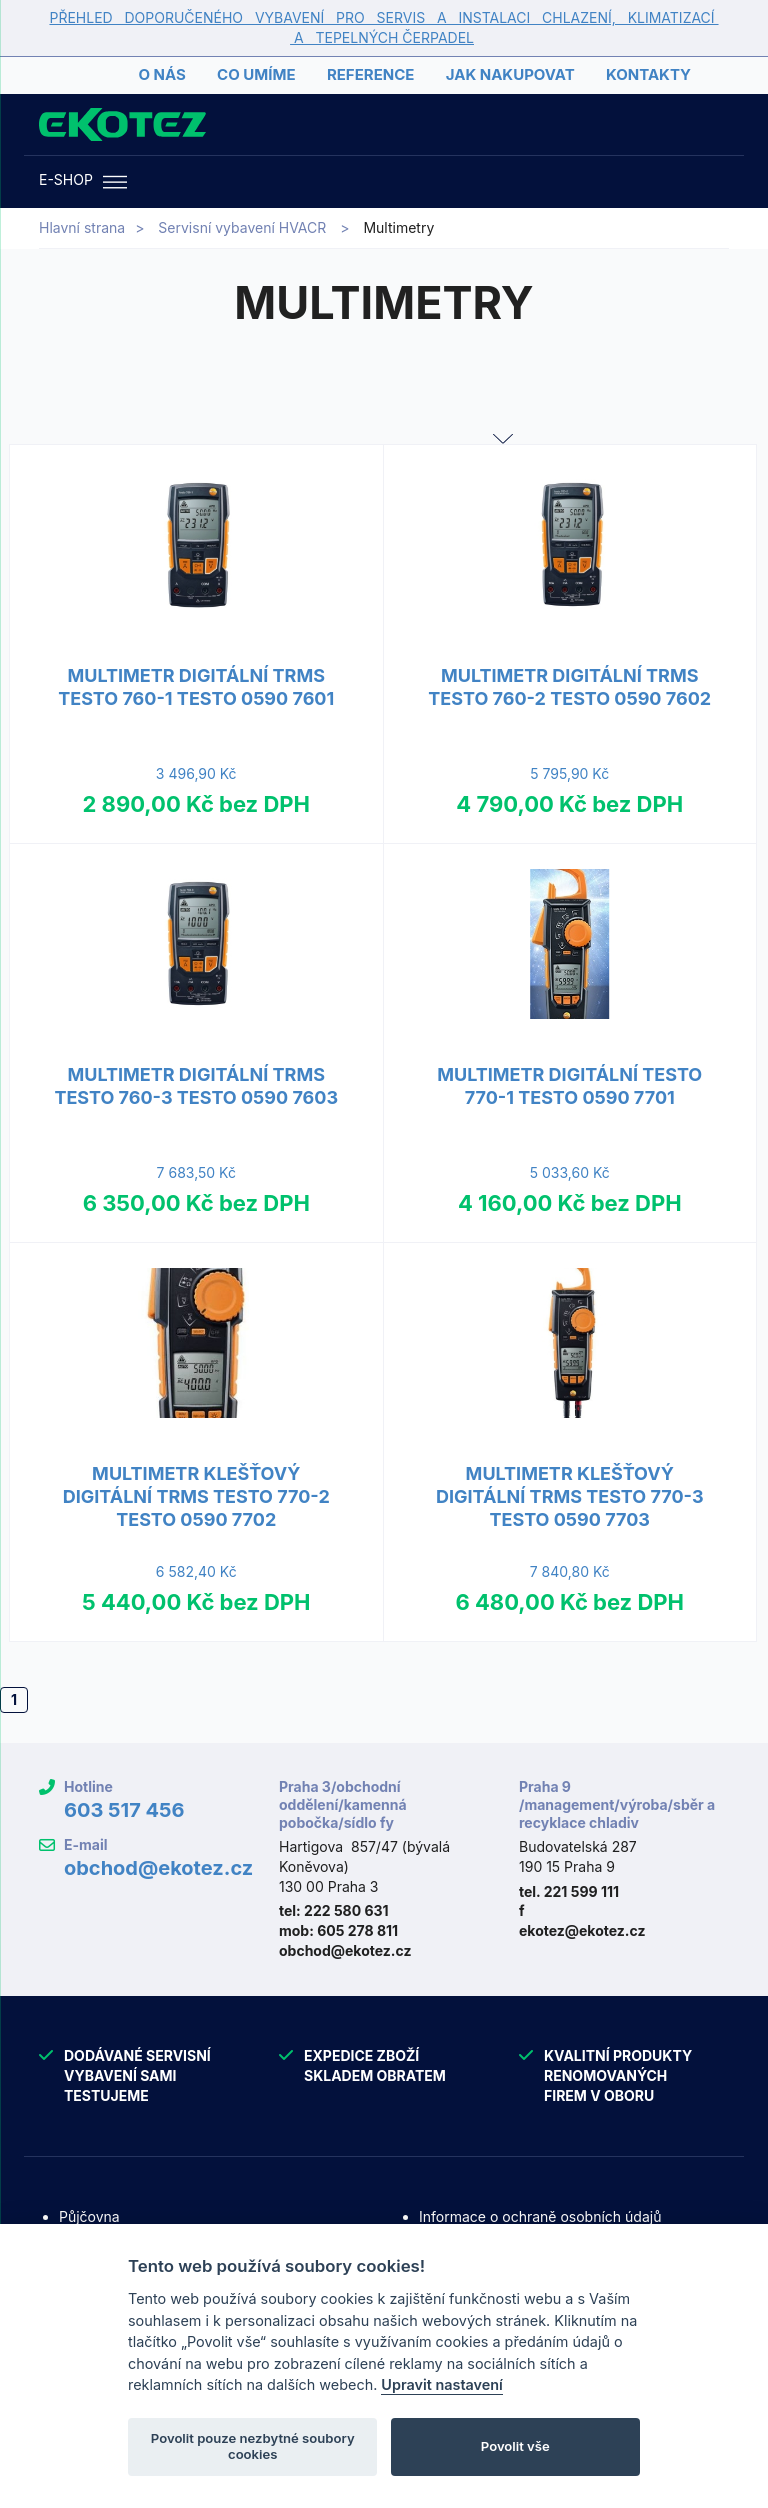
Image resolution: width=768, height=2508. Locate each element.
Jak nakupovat (510, 74)
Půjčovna (89, 2216)
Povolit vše (515, 2446)
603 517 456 (124, 1810)
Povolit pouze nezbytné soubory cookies (253, 2446)
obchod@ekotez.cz (158, 1868)
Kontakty (648, 74)
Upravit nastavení (442, 2384)
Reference (370, 74)
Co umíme (256, 74)
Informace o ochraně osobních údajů (540, 2216)
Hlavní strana (82, 227)
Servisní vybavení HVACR (242, 227)
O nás (161, 74)
